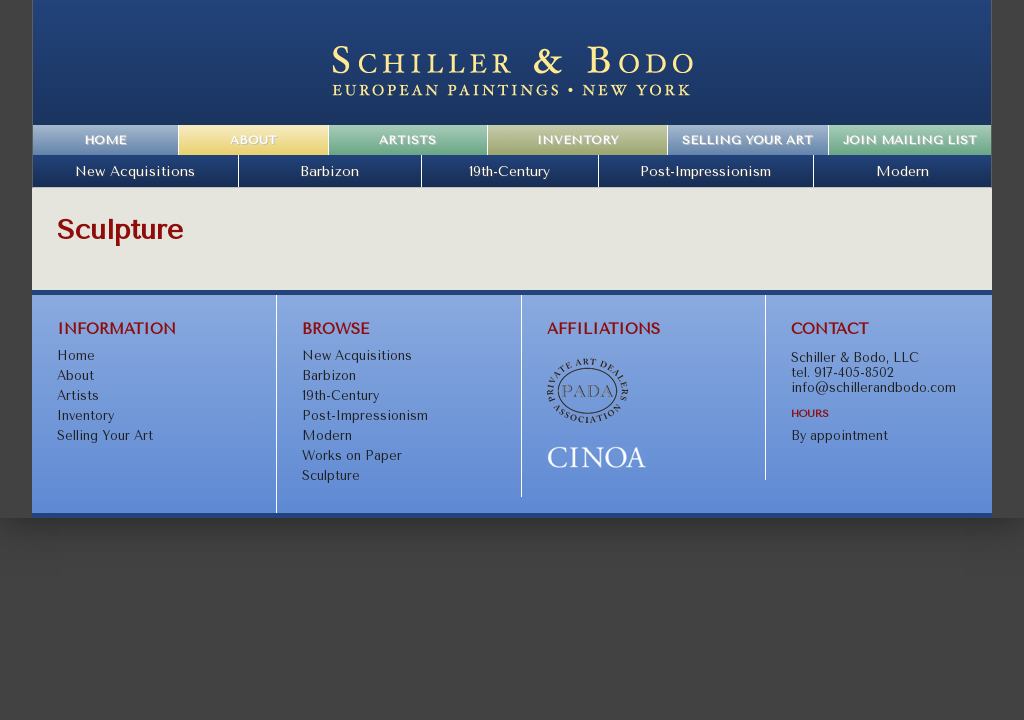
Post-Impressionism (705, 171)
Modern (902, 171)
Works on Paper (352, 455)
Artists (407, 140)
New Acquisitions (135, 171)
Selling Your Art (747, 140)
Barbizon (329, 171)
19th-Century (509, 171)
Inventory (577, 140)
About (253, 140)
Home (105, 140)
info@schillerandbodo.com (873, 387)
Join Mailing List (910, 140)
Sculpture (331, 475)
